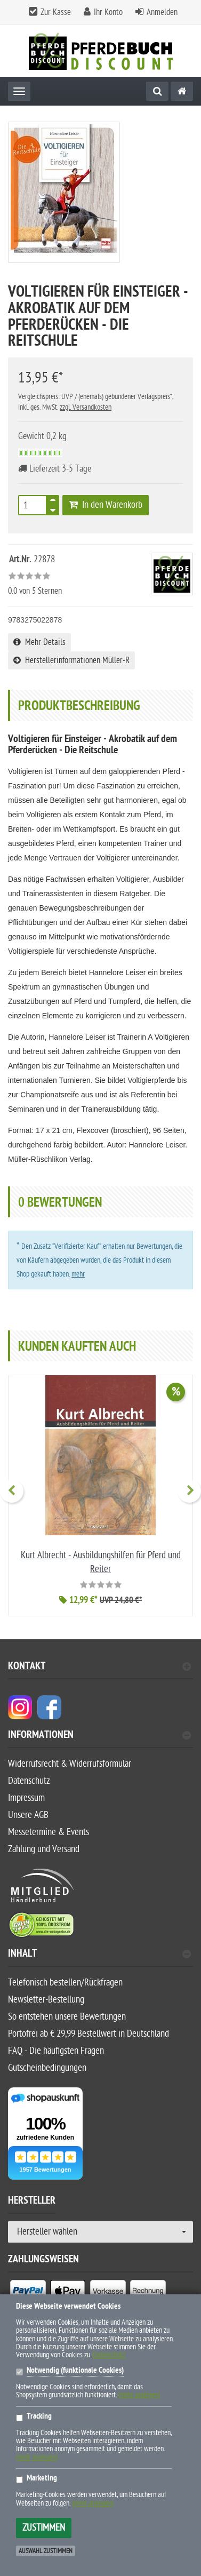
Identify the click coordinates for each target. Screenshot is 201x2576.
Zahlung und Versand (43, 1849)
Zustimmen (43, 2527)
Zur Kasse (56, 12)
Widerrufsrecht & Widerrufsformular (69, 1763)
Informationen (99, 1736)
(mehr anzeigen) (139, 2394)
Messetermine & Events (48, 1832)
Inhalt (99, 1954)
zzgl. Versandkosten (85, 407)
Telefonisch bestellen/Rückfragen (65, 1982)
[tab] (100, 1739)
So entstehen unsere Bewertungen (67, 2016)
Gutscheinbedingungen (47, 2067)
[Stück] (32, 505)
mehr (78, 1274)
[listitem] (28, 2293)
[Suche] (157, 91)
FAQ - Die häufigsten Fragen (56, 2050)
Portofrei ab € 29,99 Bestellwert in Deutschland (88, 2033)
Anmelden (162, 12)
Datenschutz (29, 1781)
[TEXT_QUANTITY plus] (52, 502)
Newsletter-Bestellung (46, 1999)
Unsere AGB (28, 1815)
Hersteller (31, 2202)
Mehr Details (39, 642)
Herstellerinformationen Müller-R (71, 660)
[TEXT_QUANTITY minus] (52, 508)
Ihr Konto (108, 12)
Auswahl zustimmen (46, 2551)
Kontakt (99, 1667)
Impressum (26, 1798)
